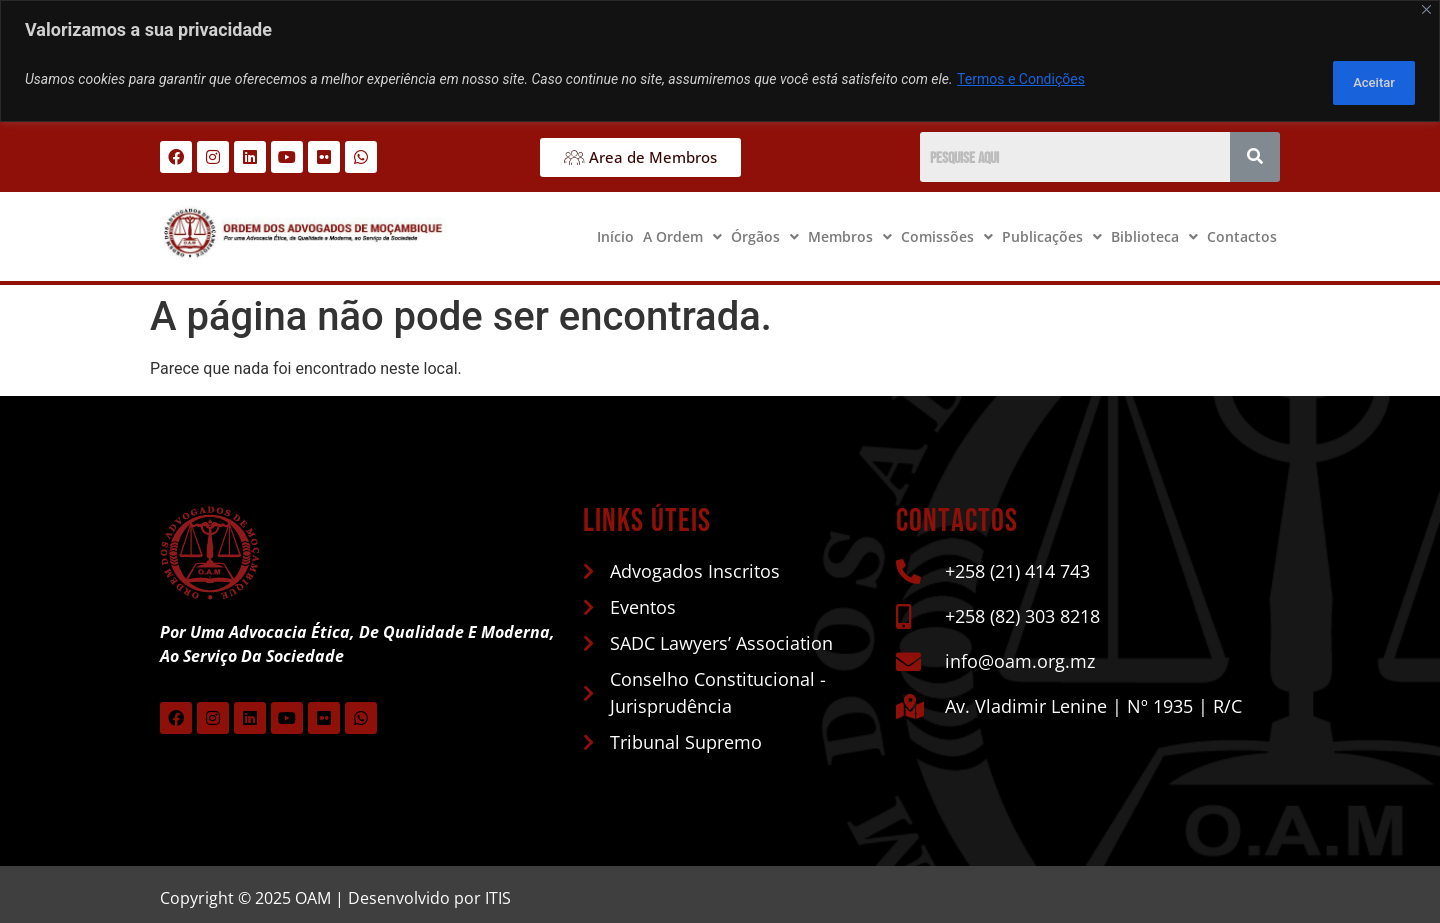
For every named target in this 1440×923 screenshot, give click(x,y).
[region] (720, 57)
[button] (682, 229)
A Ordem (682, 228)
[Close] (1426, 9)
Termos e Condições (1021, 76)
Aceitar (1363, 76)
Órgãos (765, 228)
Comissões (947, 228)
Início (615, 228)
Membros (850, 228)
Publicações (1052, 228)
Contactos (1242, 228)
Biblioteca (1154, 228)
